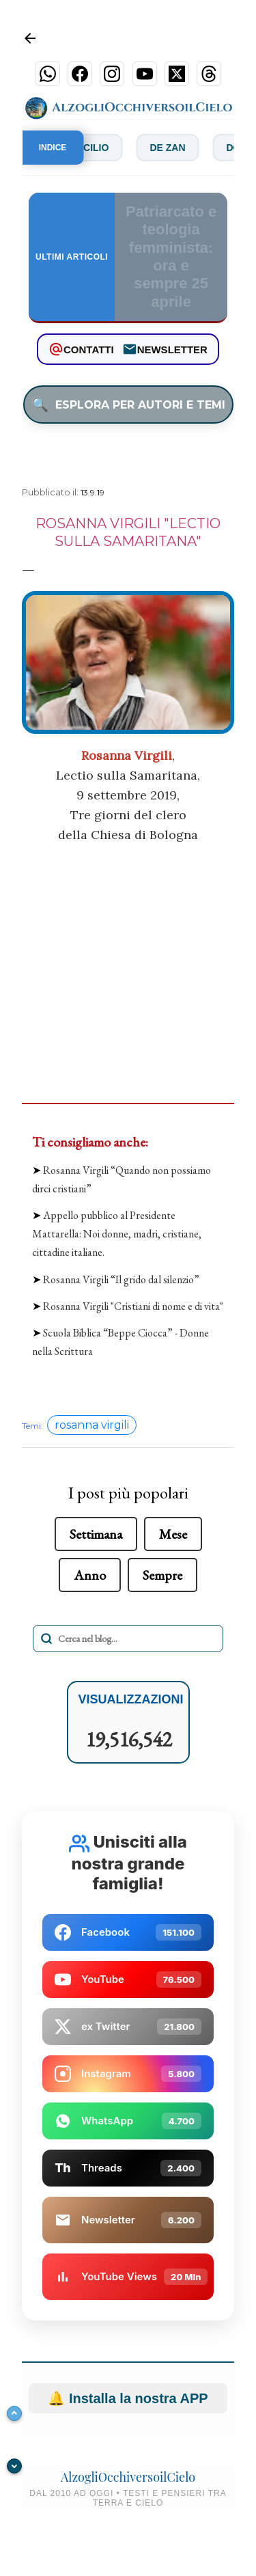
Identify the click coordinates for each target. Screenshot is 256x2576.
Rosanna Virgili (126, 755)
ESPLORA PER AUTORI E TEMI (128, 404)
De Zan (175, 147)
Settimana (96, 1534)
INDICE (53, 147)
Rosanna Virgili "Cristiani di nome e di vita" (133, 1306)
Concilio (93, 147)
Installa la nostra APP (128, 2398)
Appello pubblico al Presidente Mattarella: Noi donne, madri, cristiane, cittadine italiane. (116, 1233)
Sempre (162, 1575)
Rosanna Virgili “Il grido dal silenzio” (121, 1279)
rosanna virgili (92, 1425)
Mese (173, 1534)
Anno (90, 1575)
